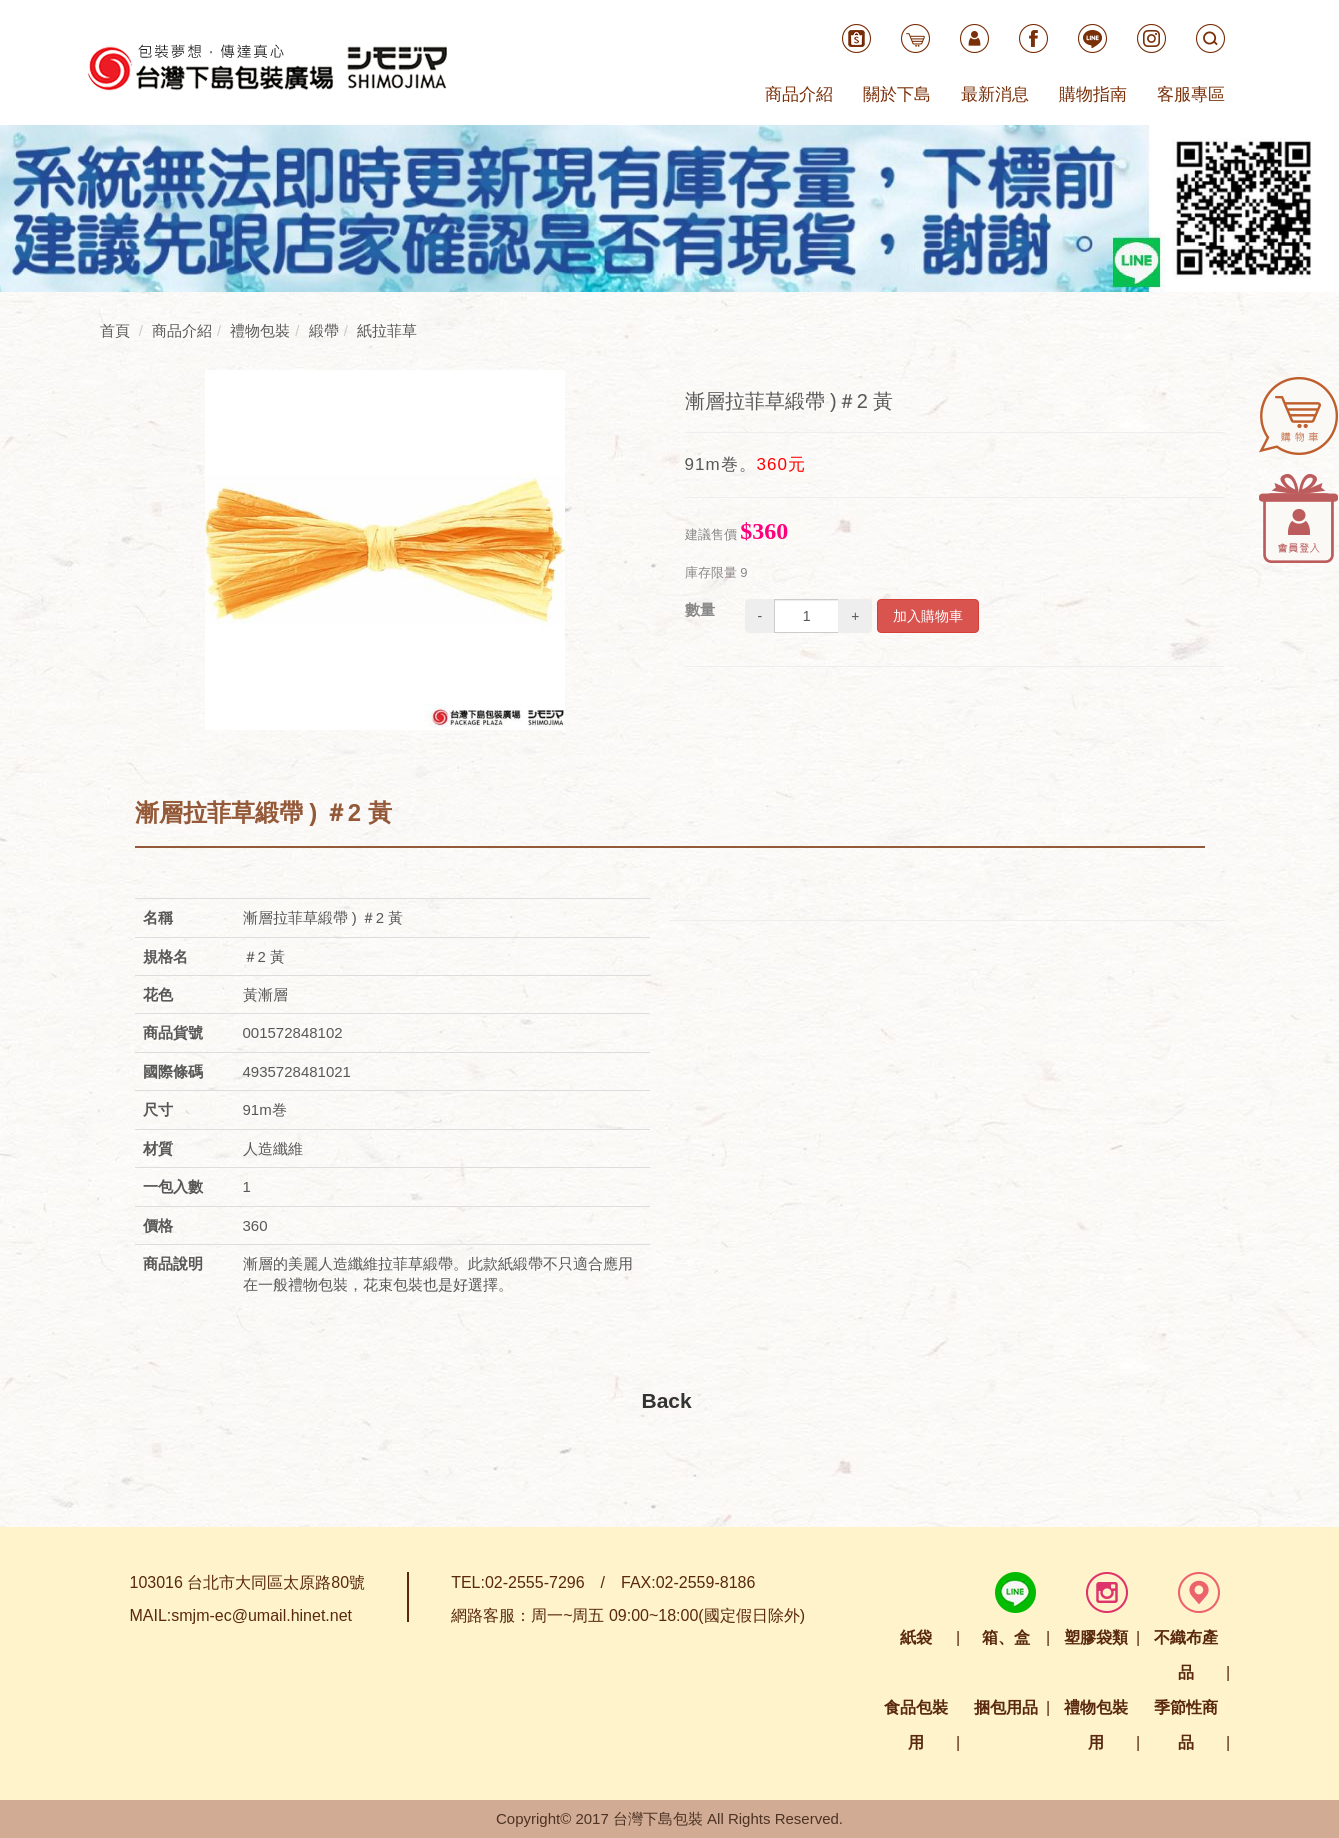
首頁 (115, 330)
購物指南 (1093, 94)
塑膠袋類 (1096, 1637)
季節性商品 (1186, 1725)
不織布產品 (1186, 1655)
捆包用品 (1006, 1707)
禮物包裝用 (1096, 1725)
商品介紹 (799, 94)
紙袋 (916, 1637)
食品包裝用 (916, 1725)
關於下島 (897, 94)
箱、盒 (1006, 1637)
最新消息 (995, 94)
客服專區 (1191, 94)
